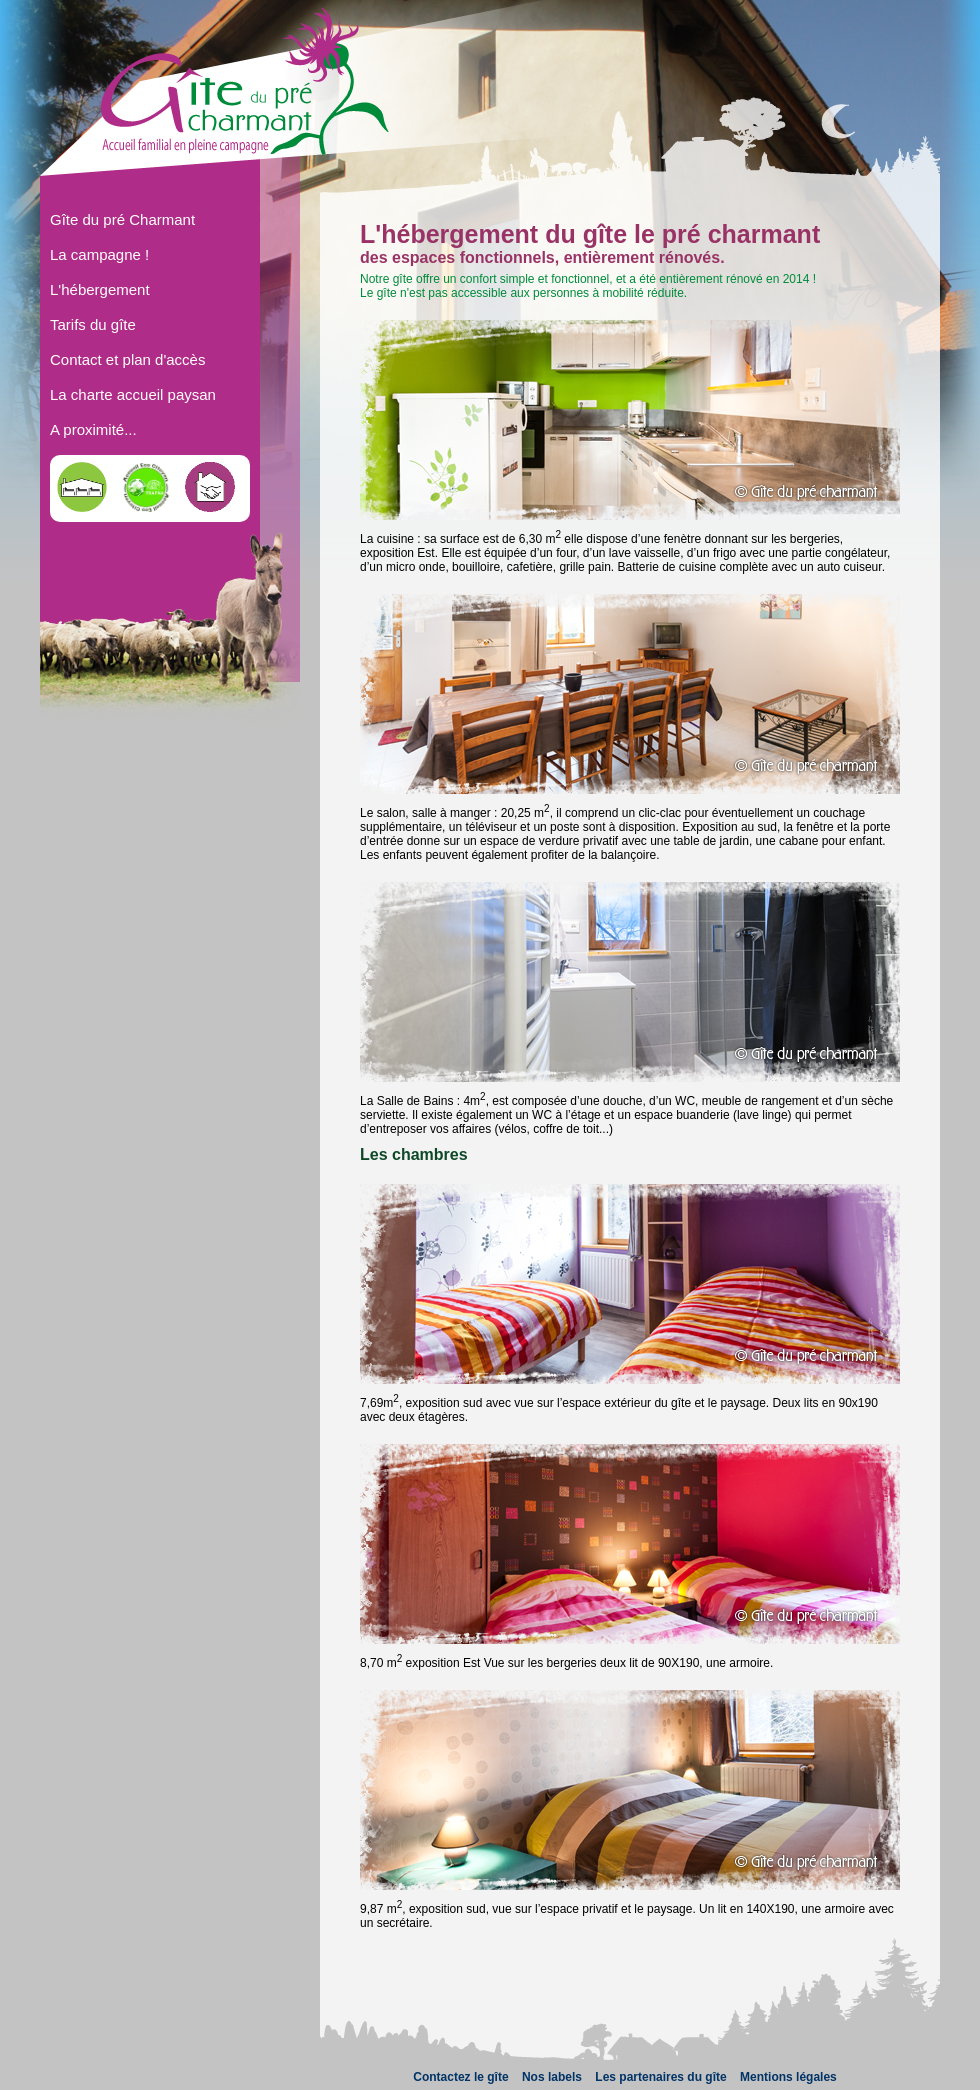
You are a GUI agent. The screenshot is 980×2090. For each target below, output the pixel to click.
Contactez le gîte (460, 2077)
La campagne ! (99, 254)
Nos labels (552, 2077)
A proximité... (93, 429)
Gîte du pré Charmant (122, 219)
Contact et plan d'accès (127, 359)
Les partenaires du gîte (660, 2077)
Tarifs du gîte (93, 324)
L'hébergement (100, 289)
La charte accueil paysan (133, 394)
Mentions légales (788, 2077)
